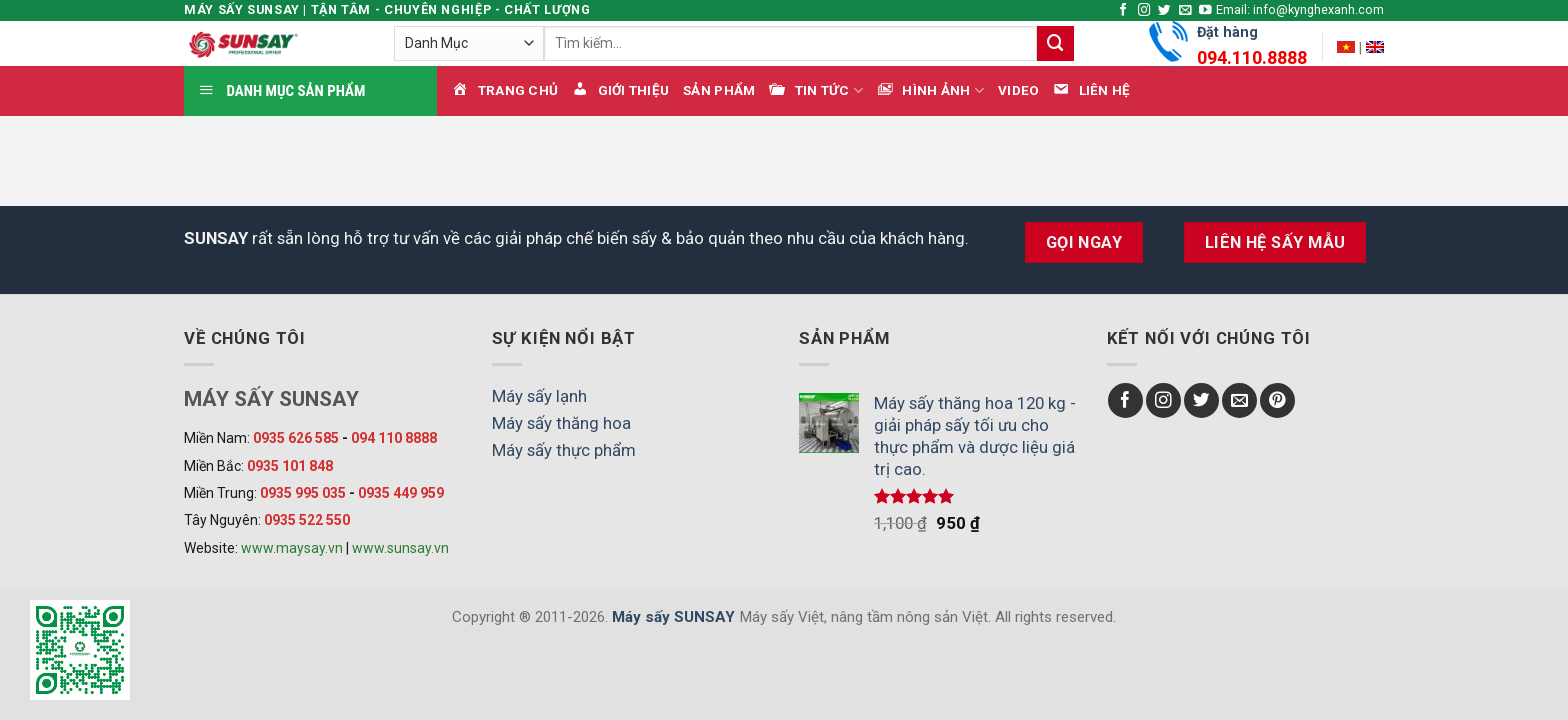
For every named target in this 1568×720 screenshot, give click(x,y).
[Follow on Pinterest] (1277, 400)
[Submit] (1055, 43)
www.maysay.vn (292, 548)
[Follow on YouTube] (1205, 11)
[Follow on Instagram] (1144, 11)
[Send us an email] (1185, 11)
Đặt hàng (1252, 48)
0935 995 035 (303, 493)
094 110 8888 (394, 438)
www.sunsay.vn (400, 548)
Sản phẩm (719, 90)
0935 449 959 (401, 493)
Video (1018, 90)
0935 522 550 (307, 520)
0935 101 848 (290, 466)
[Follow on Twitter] (1164, 11)
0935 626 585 (296, 438)
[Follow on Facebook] (1123, 11)
